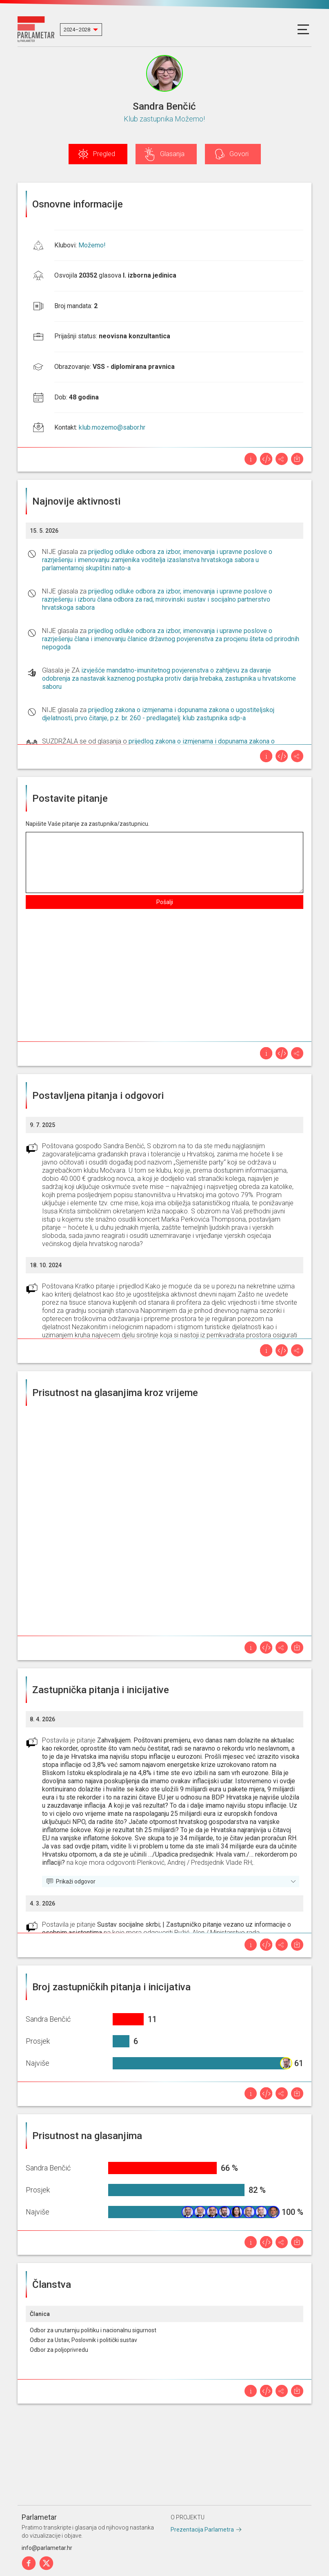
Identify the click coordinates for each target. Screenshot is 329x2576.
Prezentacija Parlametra (202, 2529)
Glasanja (172, 154)
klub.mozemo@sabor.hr (112, 427)
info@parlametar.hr (47, 2548)
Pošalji (164, 902)
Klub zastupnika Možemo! (164, 119)
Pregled (104, 154)
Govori (239, 154)
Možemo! (92, 245)
